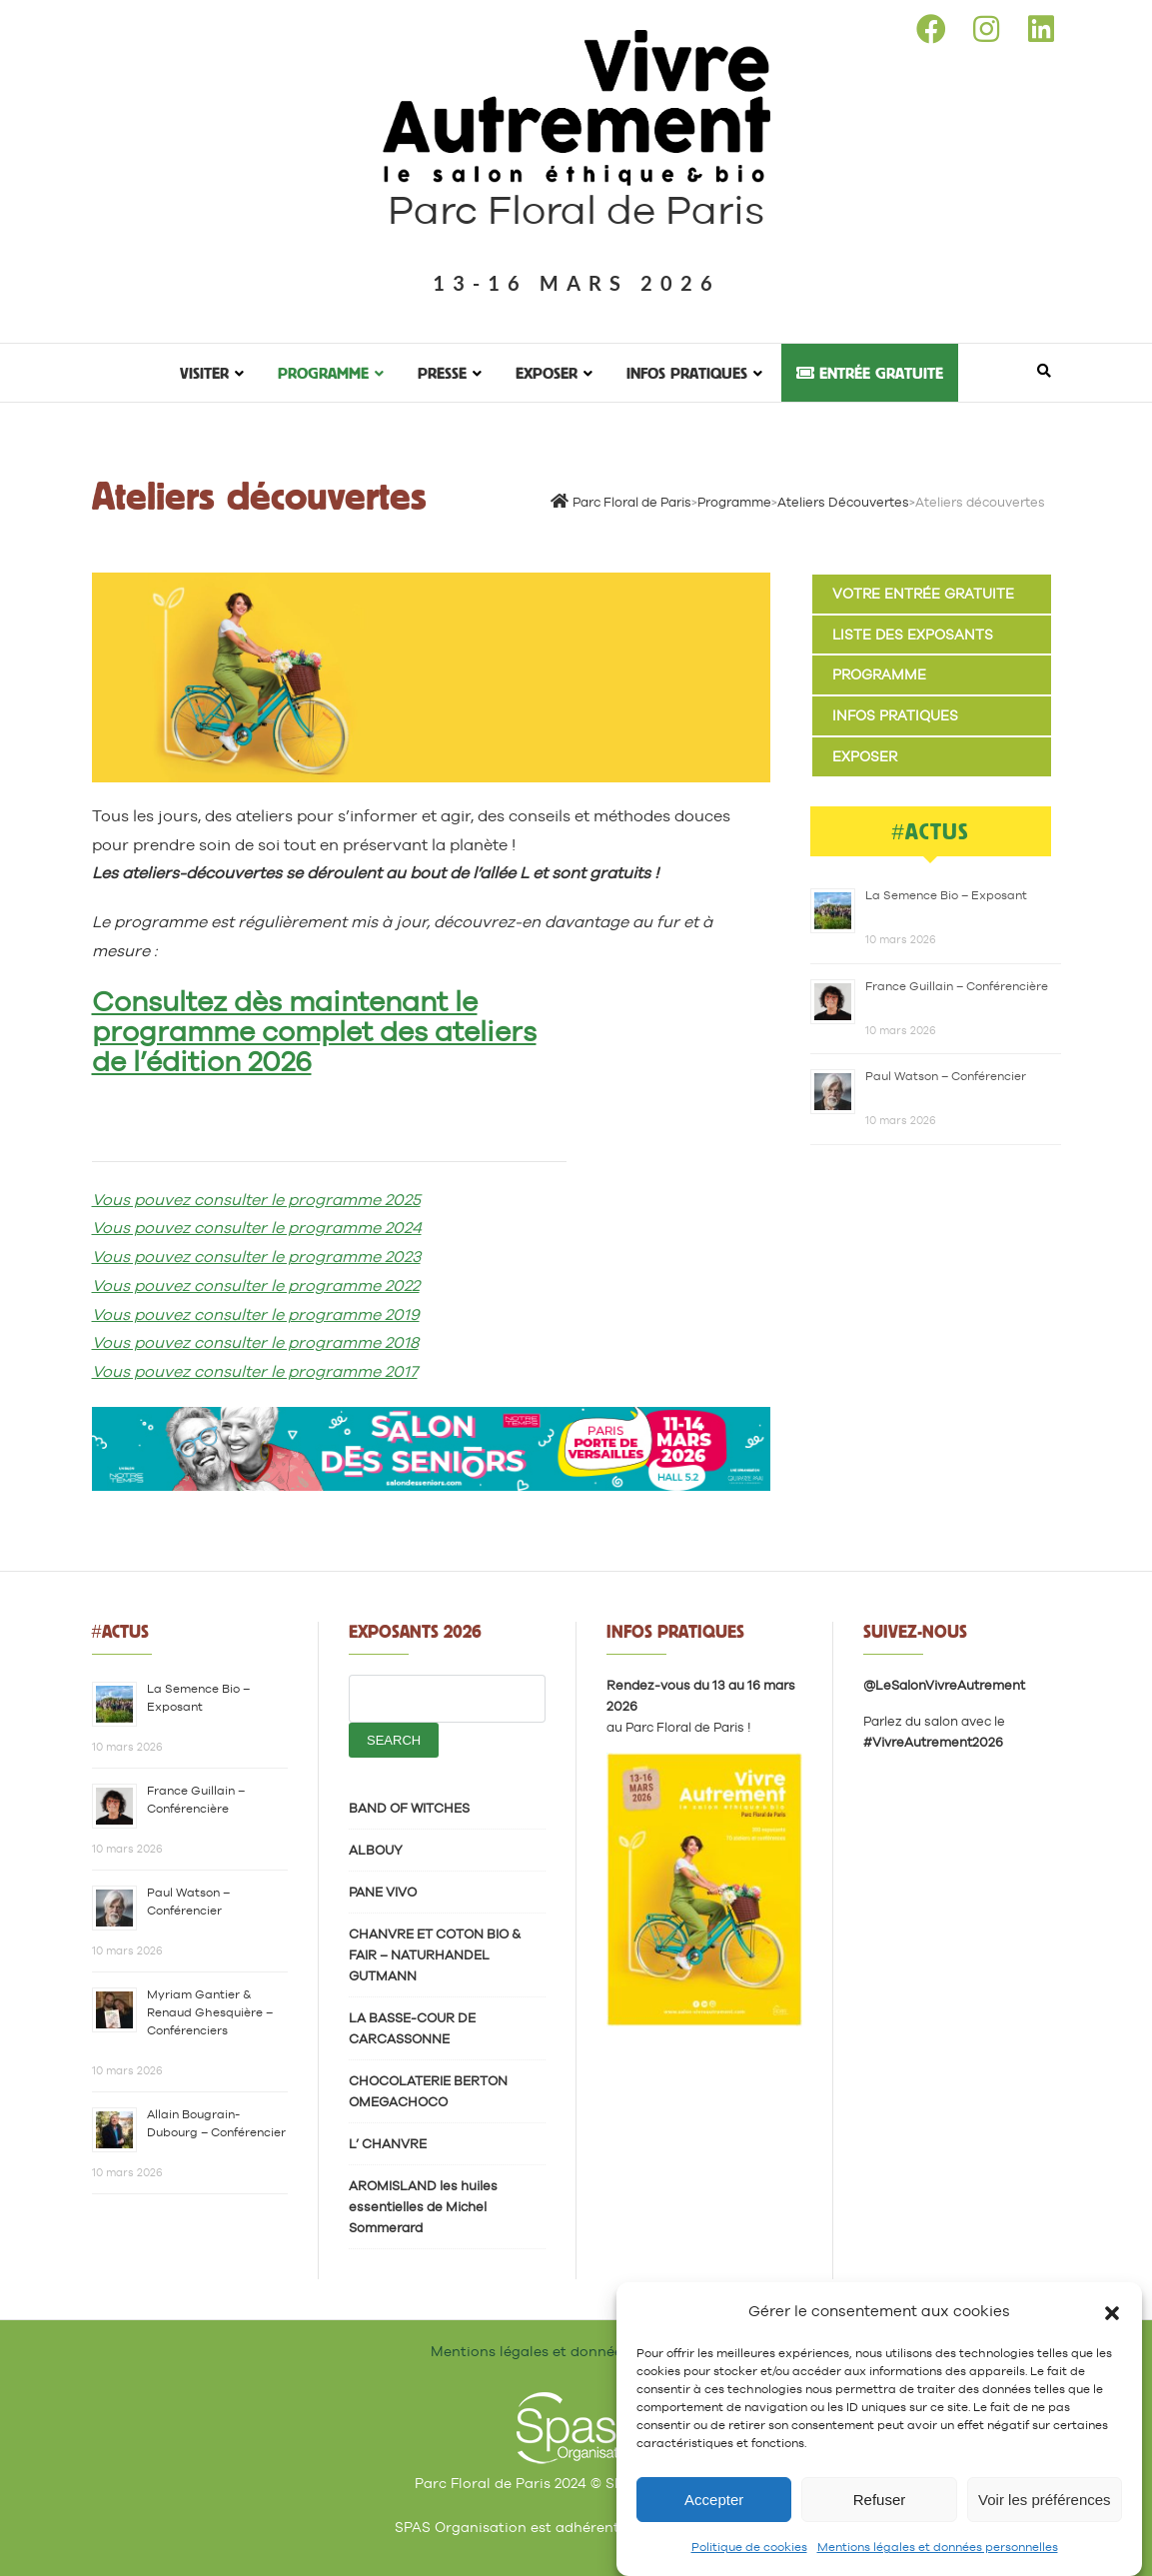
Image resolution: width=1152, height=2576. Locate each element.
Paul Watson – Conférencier (945, 1076)
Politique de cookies (749, 2549)
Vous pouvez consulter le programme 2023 (256, 1256)
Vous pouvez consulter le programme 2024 (257, 1227)
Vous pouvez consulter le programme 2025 (256, 1199)
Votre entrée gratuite (923, 594)
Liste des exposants (912, 635)
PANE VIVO (383, 1892)
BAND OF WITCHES (409, 1808)
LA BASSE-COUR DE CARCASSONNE (412, 2028)
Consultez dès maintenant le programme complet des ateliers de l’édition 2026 (314, 1031)
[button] (1112, 2312)
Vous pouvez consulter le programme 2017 (255, 1371)
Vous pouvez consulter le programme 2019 (256, 1314)
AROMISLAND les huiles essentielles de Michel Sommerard (423, 2206)
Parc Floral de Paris (576, 210)
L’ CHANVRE (388, 2143)
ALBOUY (376, 1850)
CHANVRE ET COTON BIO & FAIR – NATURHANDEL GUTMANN (435, 1955)
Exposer (546, 373)
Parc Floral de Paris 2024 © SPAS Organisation (576, 2483)
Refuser (879, 2500)
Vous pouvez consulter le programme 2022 (256, 1285)
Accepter (713, 2500)
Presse (442, 373)
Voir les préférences (1044, 2500)
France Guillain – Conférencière (956, 986)
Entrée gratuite (869, 373)
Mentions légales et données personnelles (937, 2549)
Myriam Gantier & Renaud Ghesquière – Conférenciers (210, 2012)
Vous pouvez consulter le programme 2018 (255, 1342)
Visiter (204, 373)
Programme (323, 373)
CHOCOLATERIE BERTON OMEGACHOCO (428, 2091)
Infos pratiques (686, 373)
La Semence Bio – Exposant (946, 895)
